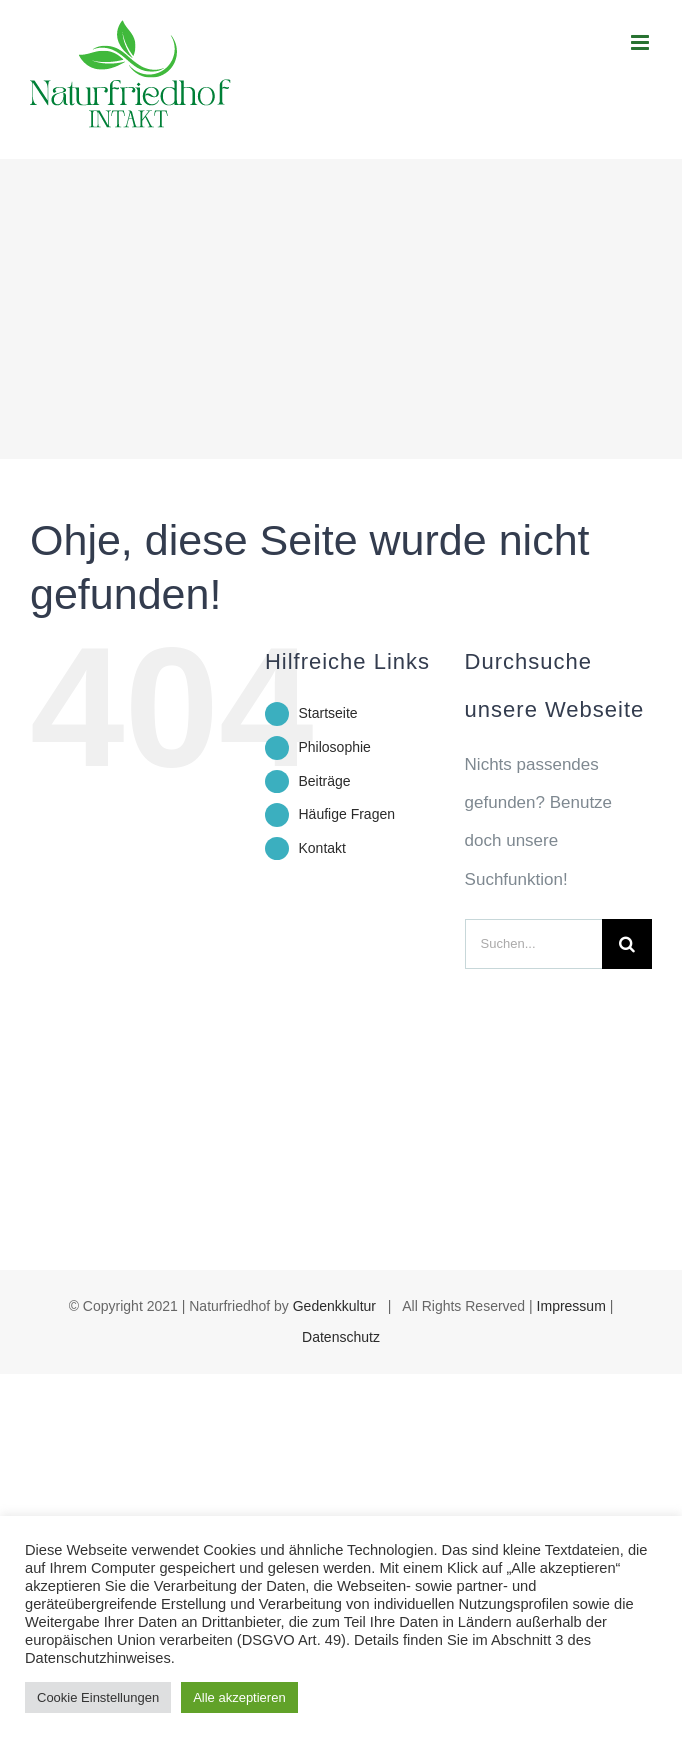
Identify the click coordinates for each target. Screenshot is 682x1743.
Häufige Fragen (346, 814)
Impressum (571, 1306)
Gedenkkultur (334, 1306)
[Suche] (627, 944)
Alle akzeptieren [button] (239, 1697)
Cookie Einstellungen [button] (98, 1697)
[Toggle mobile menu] (641, 42)
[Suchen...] (533, 944)
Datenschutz (341, 1337)
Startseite (327, 713)
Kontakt (321, 848)
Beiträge (324, 781)
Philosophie (334, 747)
